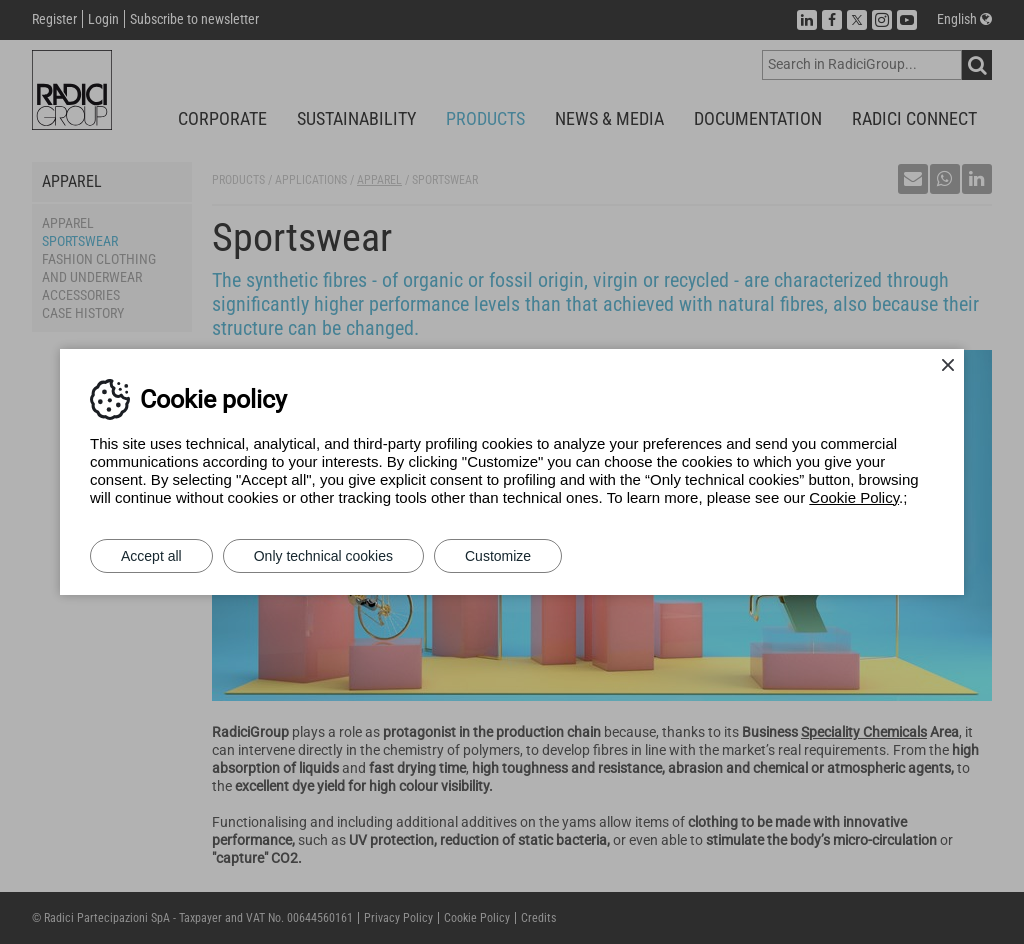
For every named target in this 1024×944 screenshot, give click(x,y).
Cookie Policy (854, 497)
